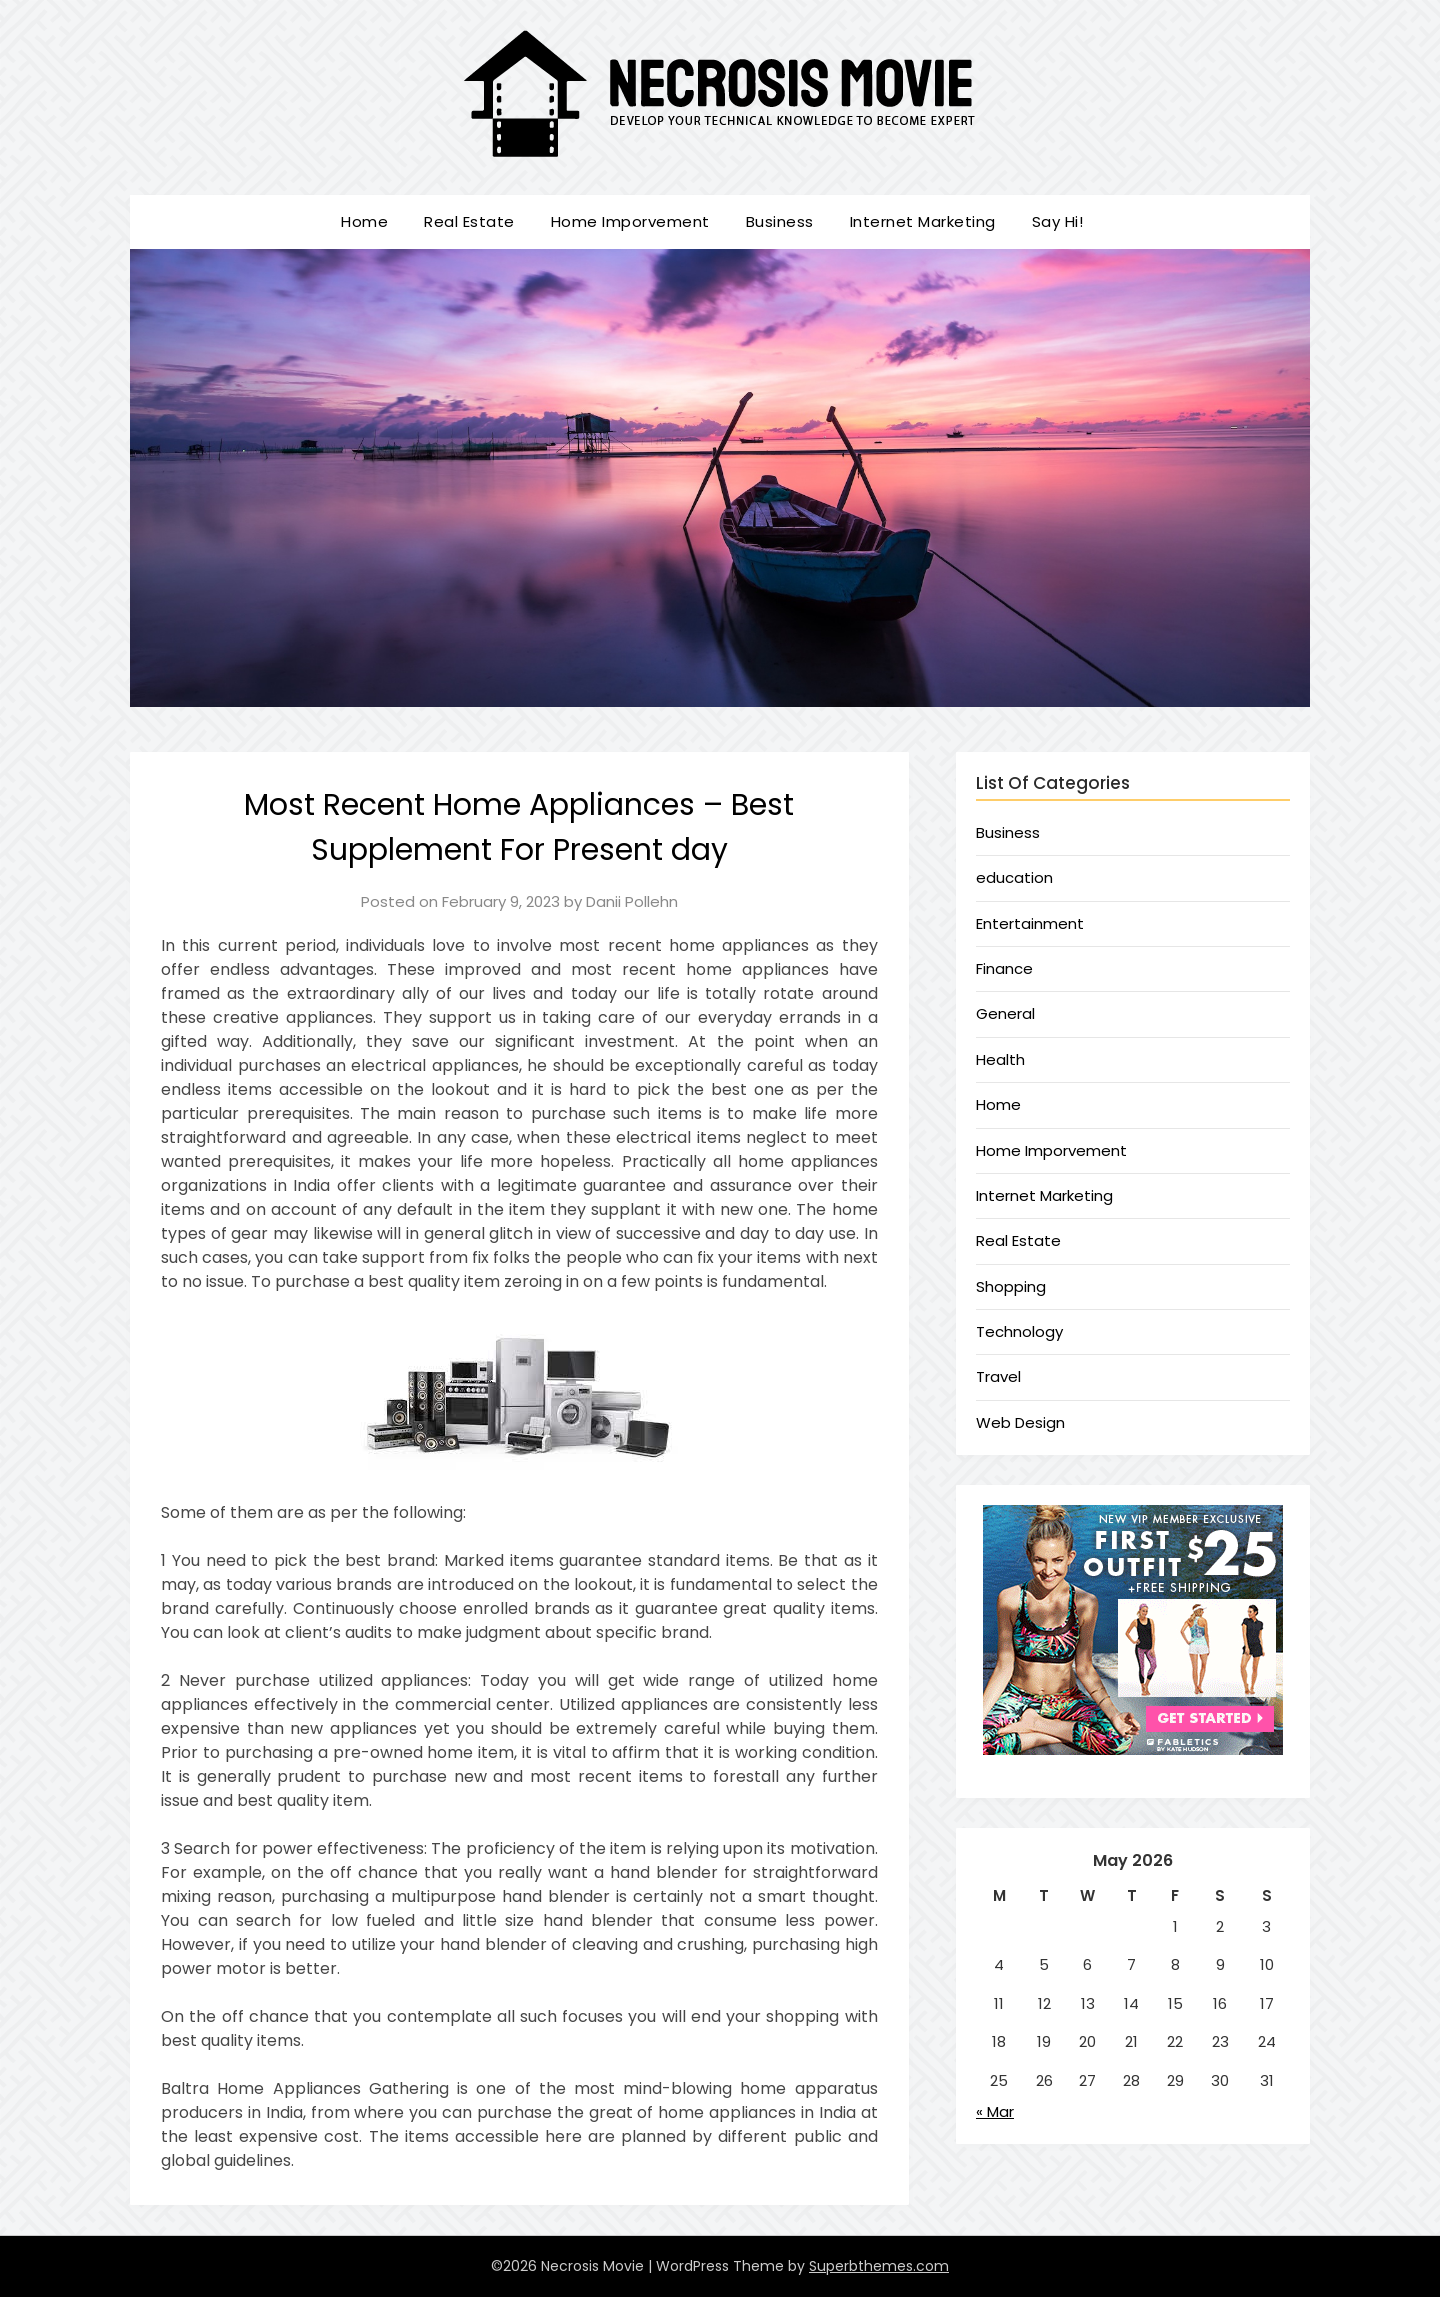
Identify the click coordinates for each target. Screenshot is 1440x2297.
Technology (1019, 1331)
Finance (1004, 968)
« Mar (995, 2111)
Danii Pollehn (632, 901)
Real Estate (469, 221)
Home (364, 221)
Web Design (1020, 1422)
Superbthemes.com (879, 2266)
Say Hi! (1058, 221)
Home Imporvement (630, 221)
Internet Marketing (923, 221)
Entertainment (1030, 923)
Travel (998, 1376)
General (1005, 1013)
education (1014, 877)
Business (780, 221)
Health (1000, 1059)
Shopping (1011, 1286)
